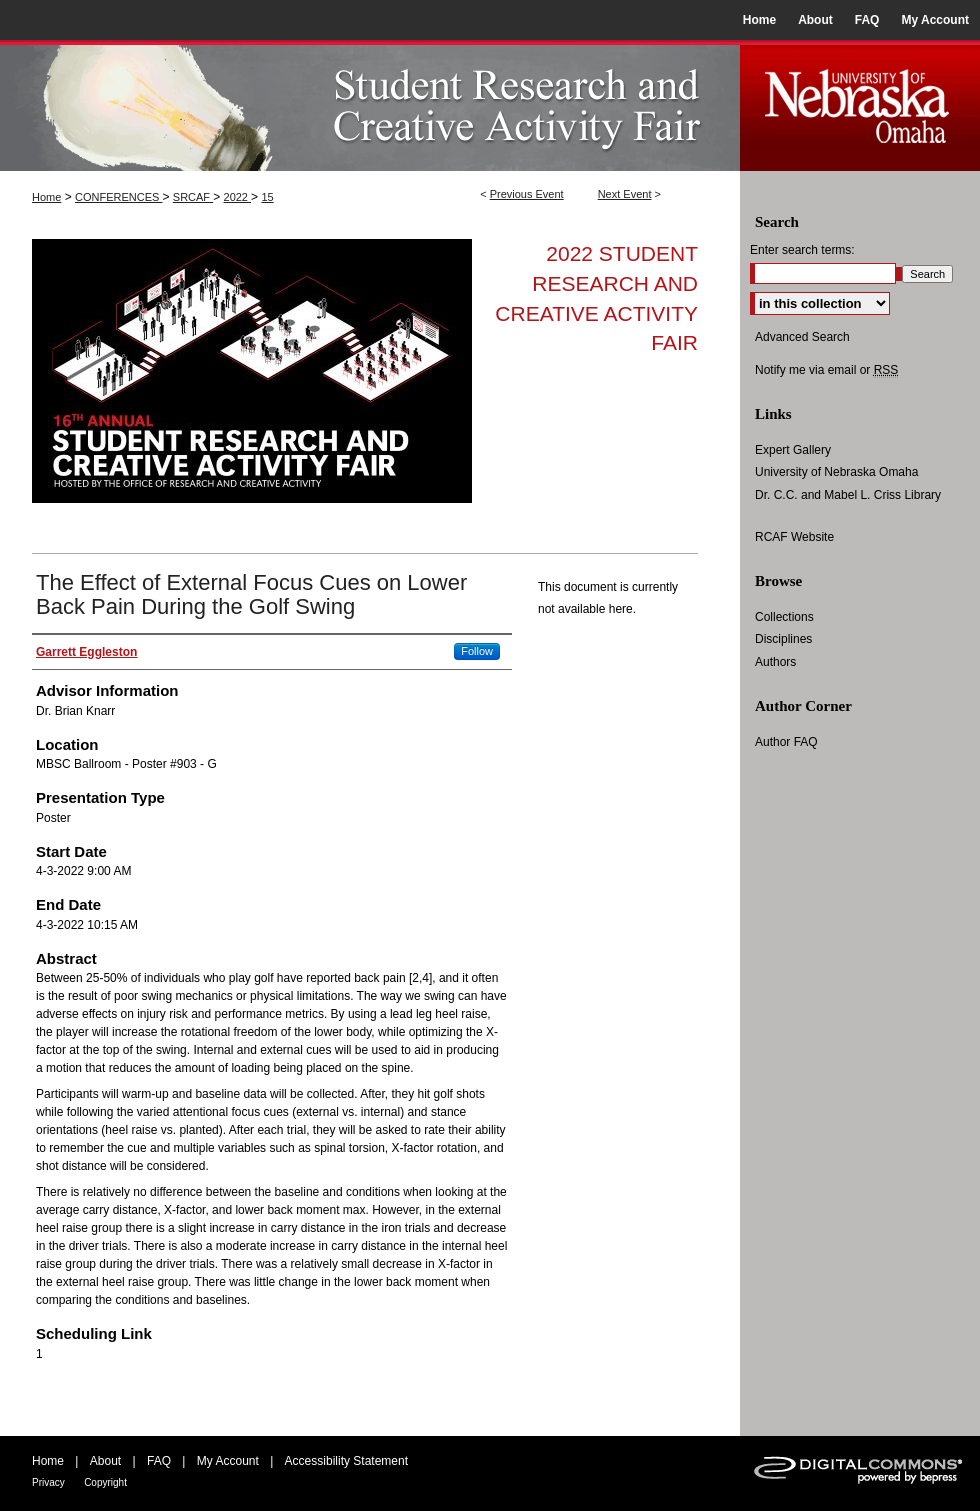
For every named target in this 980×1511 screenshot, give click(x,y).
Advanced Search (802, 337)
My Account (228, 1461)
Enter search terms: (802, 250)
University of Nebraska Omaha (836, 472)
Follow (477, 651)
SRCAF (193, 197)
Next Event (625, 194)
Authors (775, 662)
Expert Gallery (793, 450)
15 (267, 197)
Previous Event (527, 194)
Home (46, 197)
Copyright (105, 1482)
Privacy (48, 1482)
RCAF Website (794, 537)
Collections (784, 617)
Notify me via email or (826, 370)
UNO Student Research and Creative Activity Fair (370, 105)
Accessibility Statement (346, 1461)
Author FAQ (786, 742)
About (105, 1461)
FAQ (159, 1461)
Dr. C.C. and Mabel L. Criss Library (848, 495)
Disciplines (783, 639)
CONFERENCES (118, 197)
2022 (238, 197)
